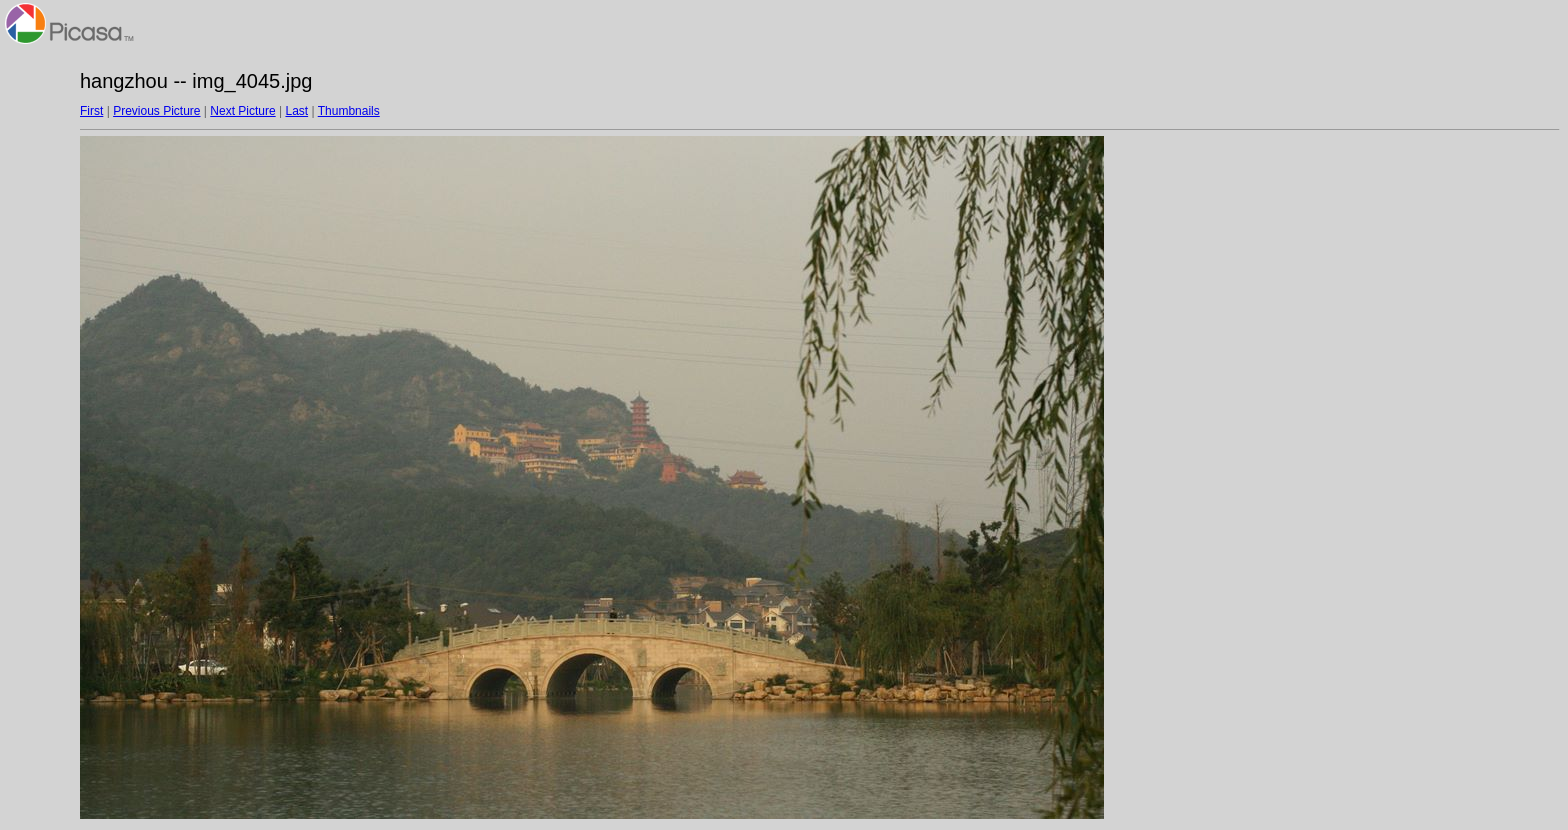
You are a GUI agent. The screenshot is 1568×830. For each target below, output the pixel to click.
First (91, 111)
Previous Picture (156, 111)
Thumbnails (349, 111)
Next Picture (242, 111)
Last (296, 111)
